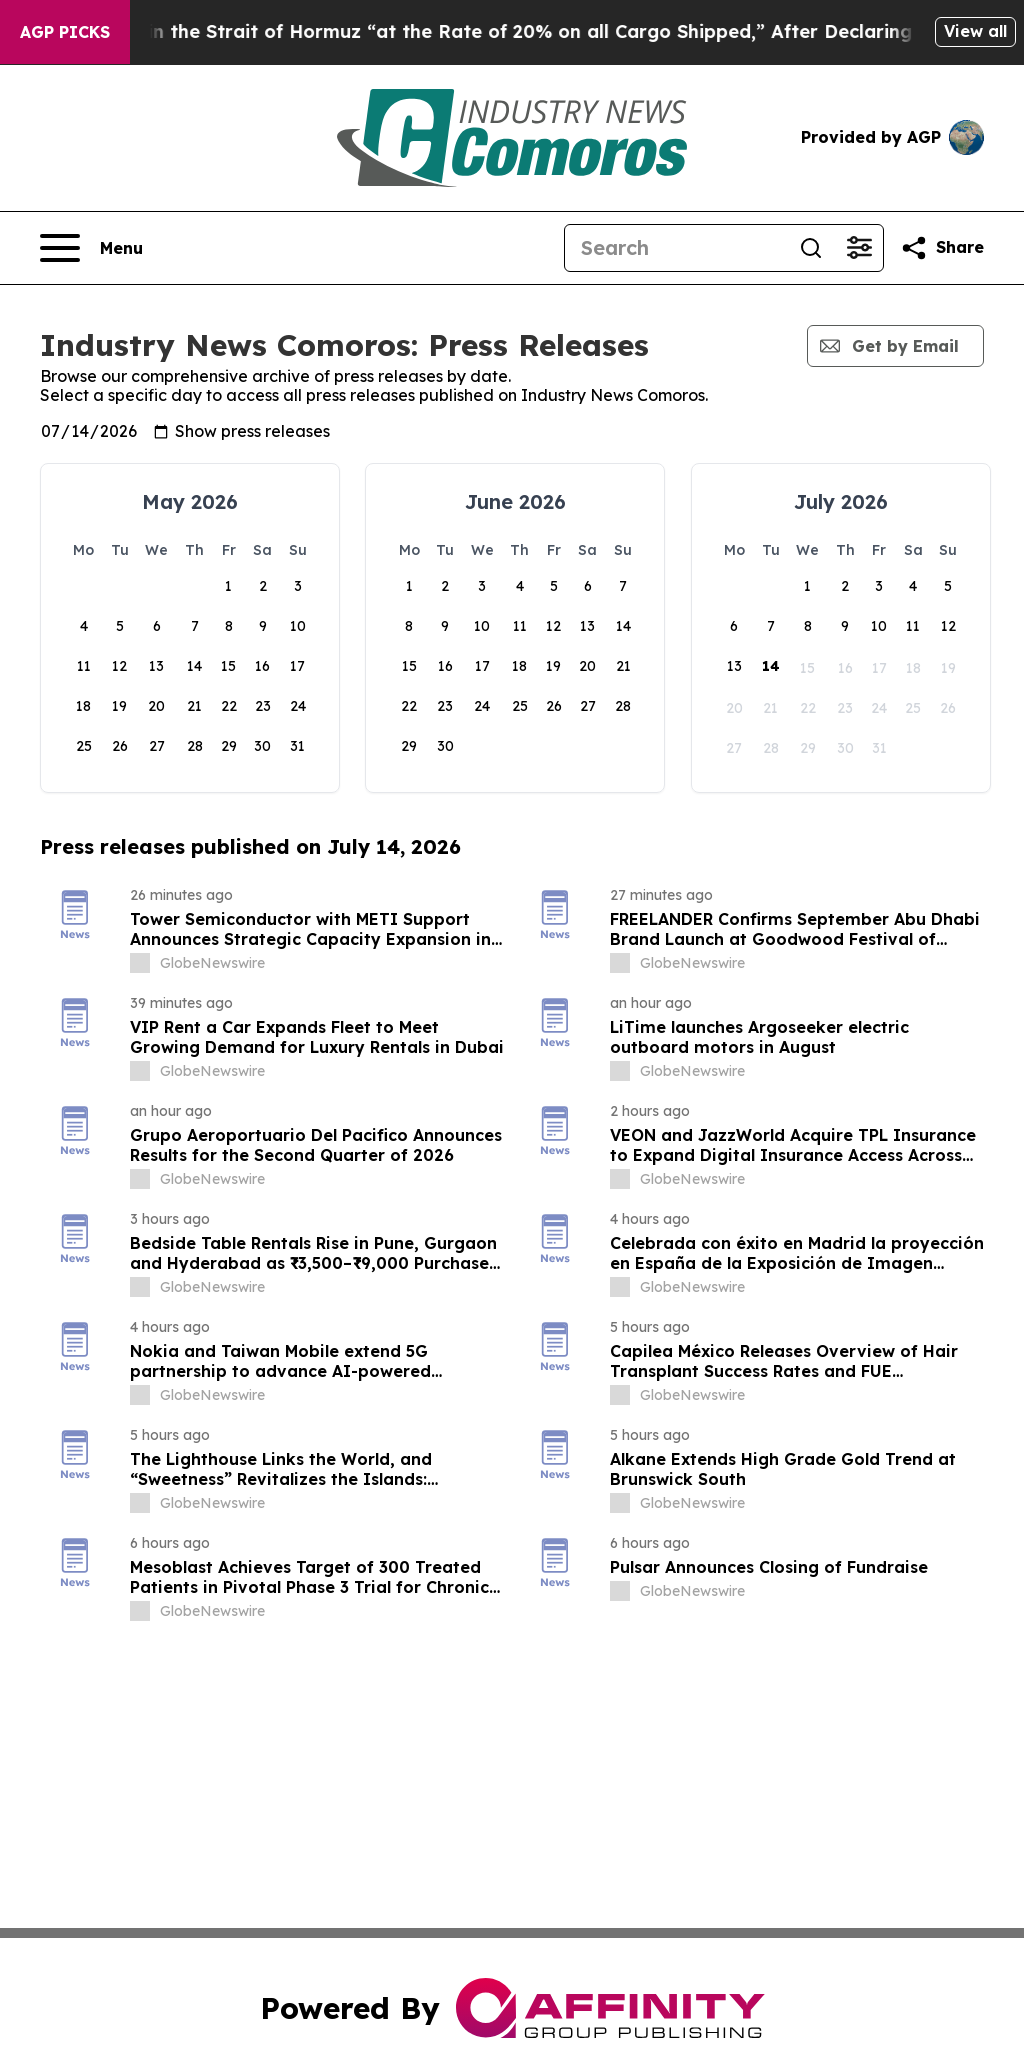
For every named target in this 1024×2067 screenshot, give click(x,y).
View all (975, 31)
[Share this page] (942, 248)
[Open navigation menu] (91, 248)
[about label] (140, 963)
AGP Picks (65, 32)
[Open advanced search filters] (859, 248)
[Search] (676, 248)
